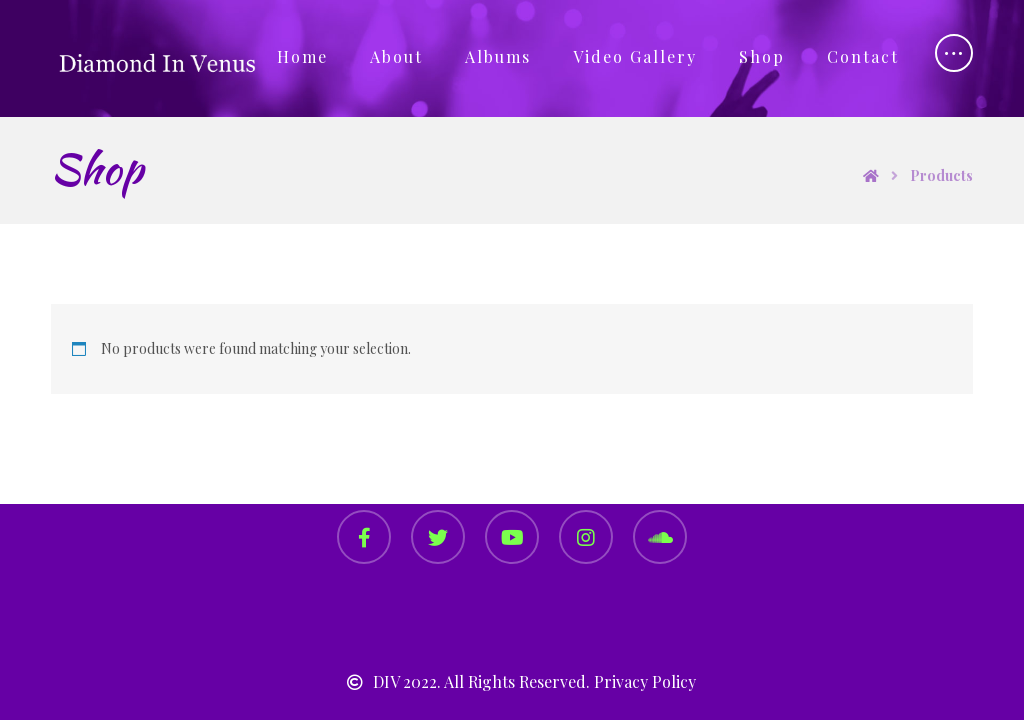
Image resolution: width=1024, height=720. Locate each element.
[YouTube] (512, 537)
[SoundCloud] (660, 537)
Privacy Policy (645, 681)
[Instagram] (586, 537)
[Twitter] (438, 537)
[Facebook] (364, 537)
